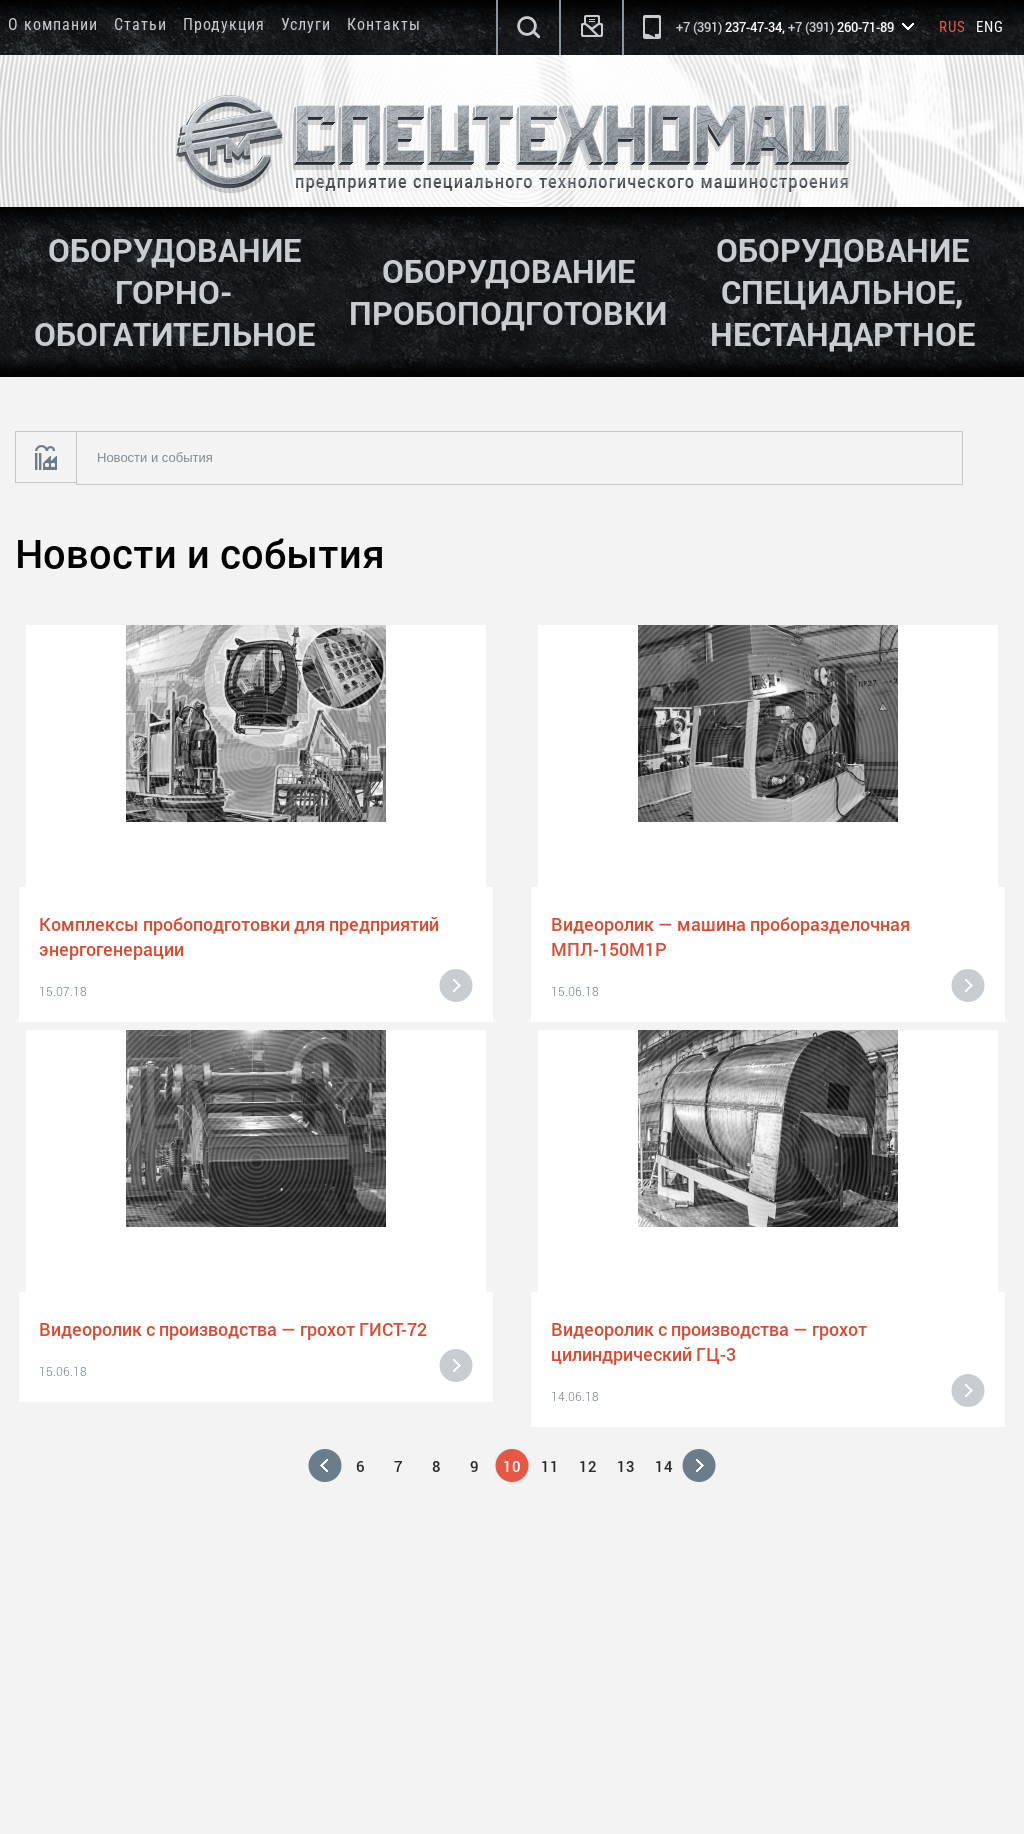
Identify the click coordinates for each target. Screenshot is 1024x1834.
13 (626, 1466)
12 (588, 1466)
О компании (53, 24)
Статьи (140, 24)
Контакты (384, 24)
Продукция (224, 24)
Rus (952, 27)
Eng (990, 27)
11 (550, 1466)
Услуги (306, 24)
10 (512, 1466)
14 (664, 1466)
